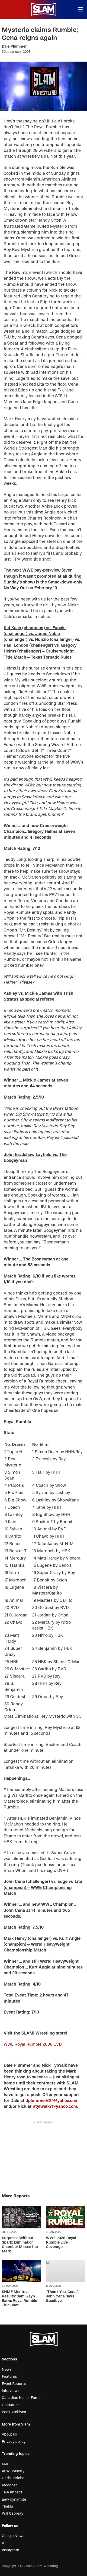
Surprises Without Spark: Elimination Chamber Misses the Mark (20, 2244)
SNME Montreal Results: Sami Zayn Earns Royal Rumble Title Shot (19, 2298)
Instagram (10, 2550)
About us (9, 2434)
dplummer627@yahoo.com (52, 2100)
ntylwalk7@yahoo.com (55, 2106)
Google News (13, 2536)
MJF (5, 2464)
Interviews (10, 2391)
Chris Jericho (13, 2478)
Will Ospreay (12, 2513)
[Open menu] (80, 9)
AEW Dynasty (13, 2471)
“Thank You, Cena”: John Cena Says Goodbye (62, 2296)
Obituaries (10, 2405)
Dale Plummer (14, 46)
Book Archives (14, 2412)
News (7, 2369)
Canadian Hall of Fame (21, 2398)
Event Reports (14, 2384)
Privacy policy (14, 2442)
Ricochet (9, 2485)
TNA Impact (12, 2492)
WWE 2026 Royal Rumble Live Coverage (61, 2242)
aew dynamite (14, 2499)
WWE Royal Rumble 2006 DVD (33, 2044)
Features (9, 2376)
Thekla (7, 2506)
